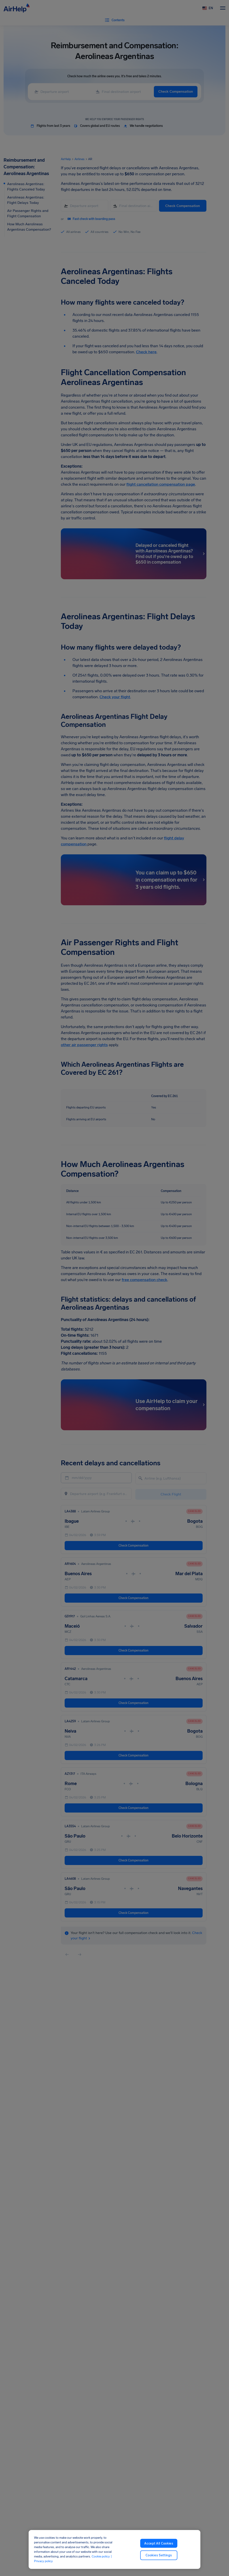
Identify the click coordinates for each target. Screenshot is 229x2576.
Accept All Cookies (158, 2543)
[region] (114, 2549)
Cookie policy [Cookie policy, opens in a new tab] (101, 2556)
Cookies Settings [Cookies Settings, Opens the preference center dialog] (159, 2555)
